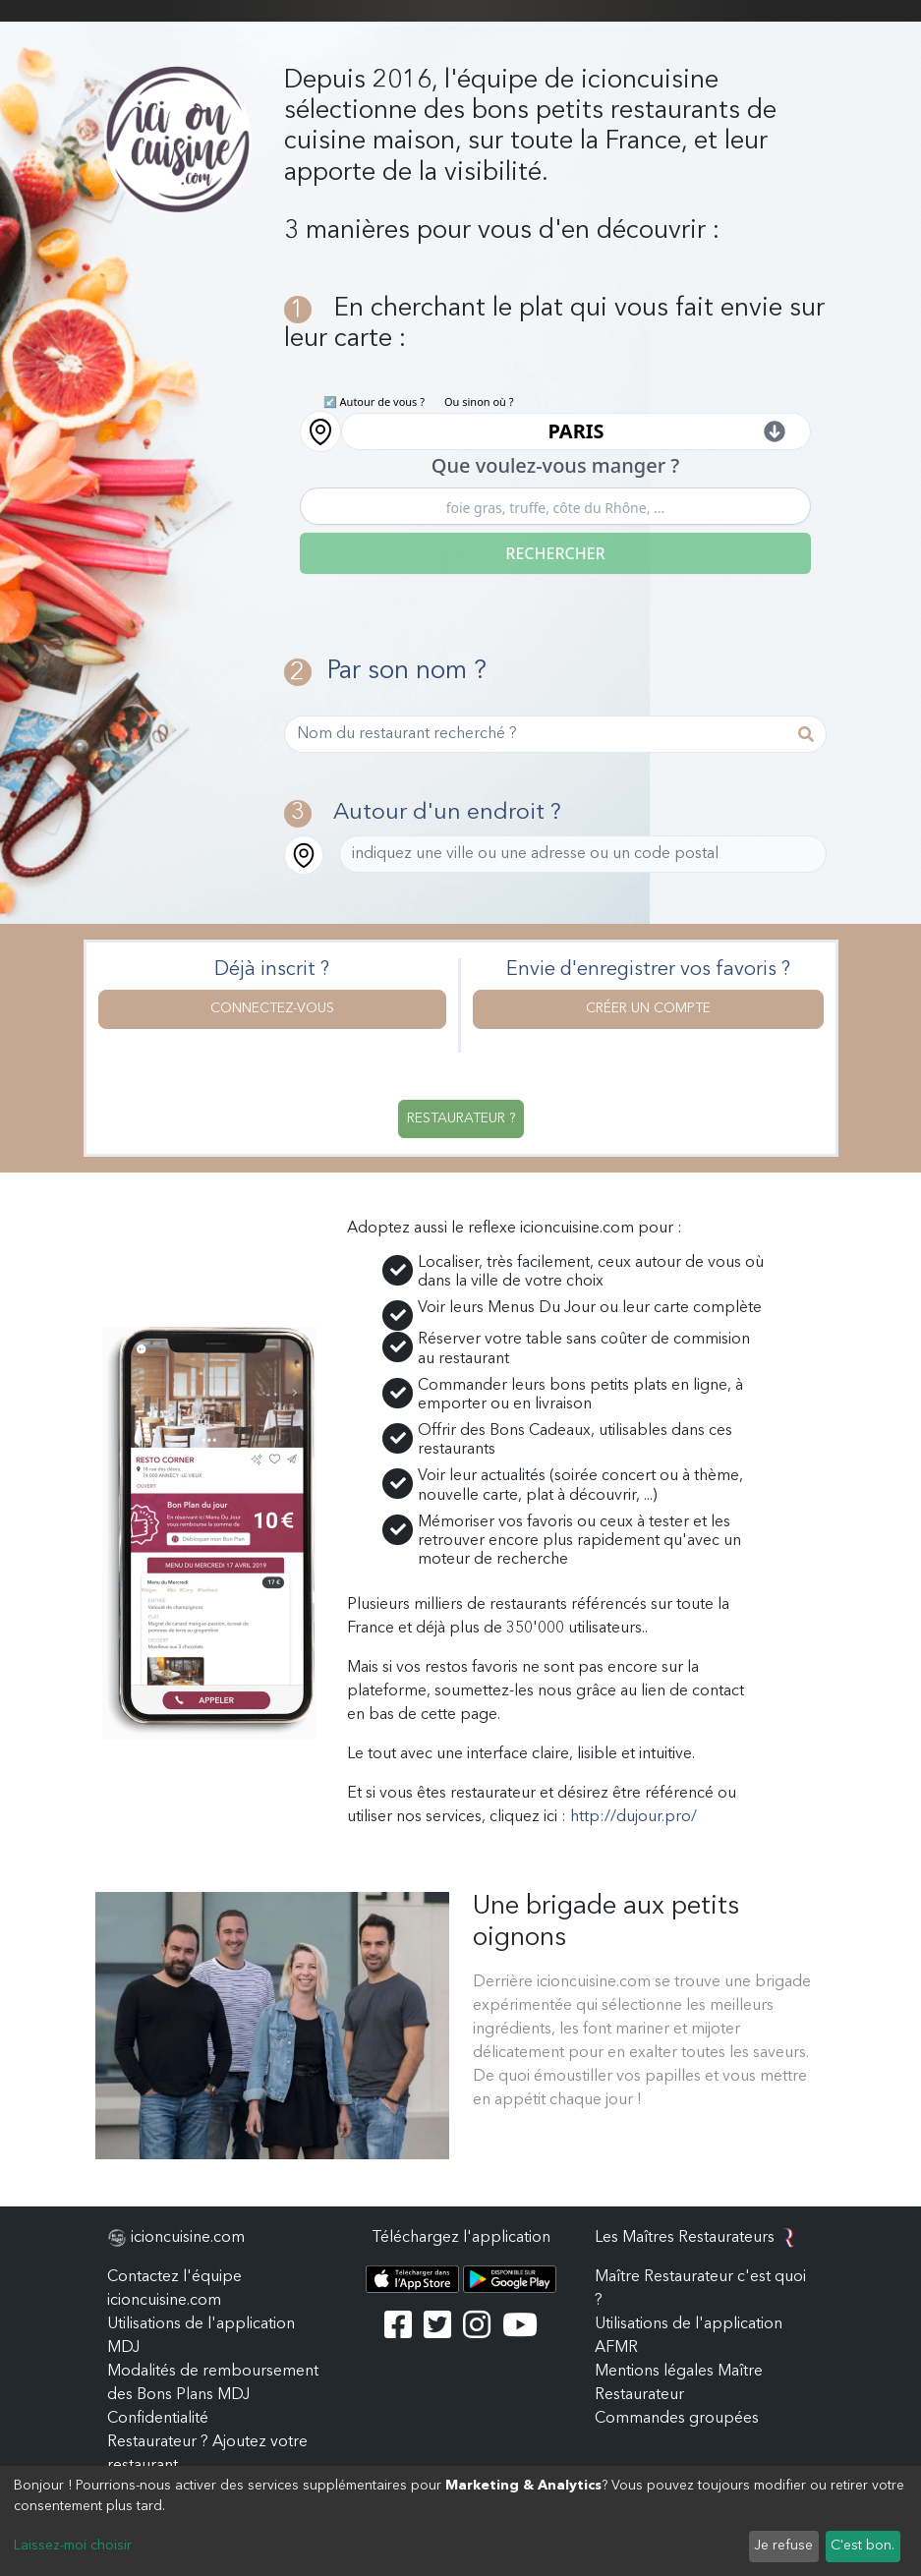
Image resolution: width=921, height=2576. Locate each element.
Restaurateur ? (461, 1118)
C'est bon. (862, 2545)
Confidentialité (157, 2419)
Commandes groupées (677, 2419)
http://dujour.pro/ (633, 1817)
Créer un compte (648, 1008)
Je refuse (783, 2545)
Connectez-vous (272, 1008)
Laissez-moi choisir (73, 2545)
